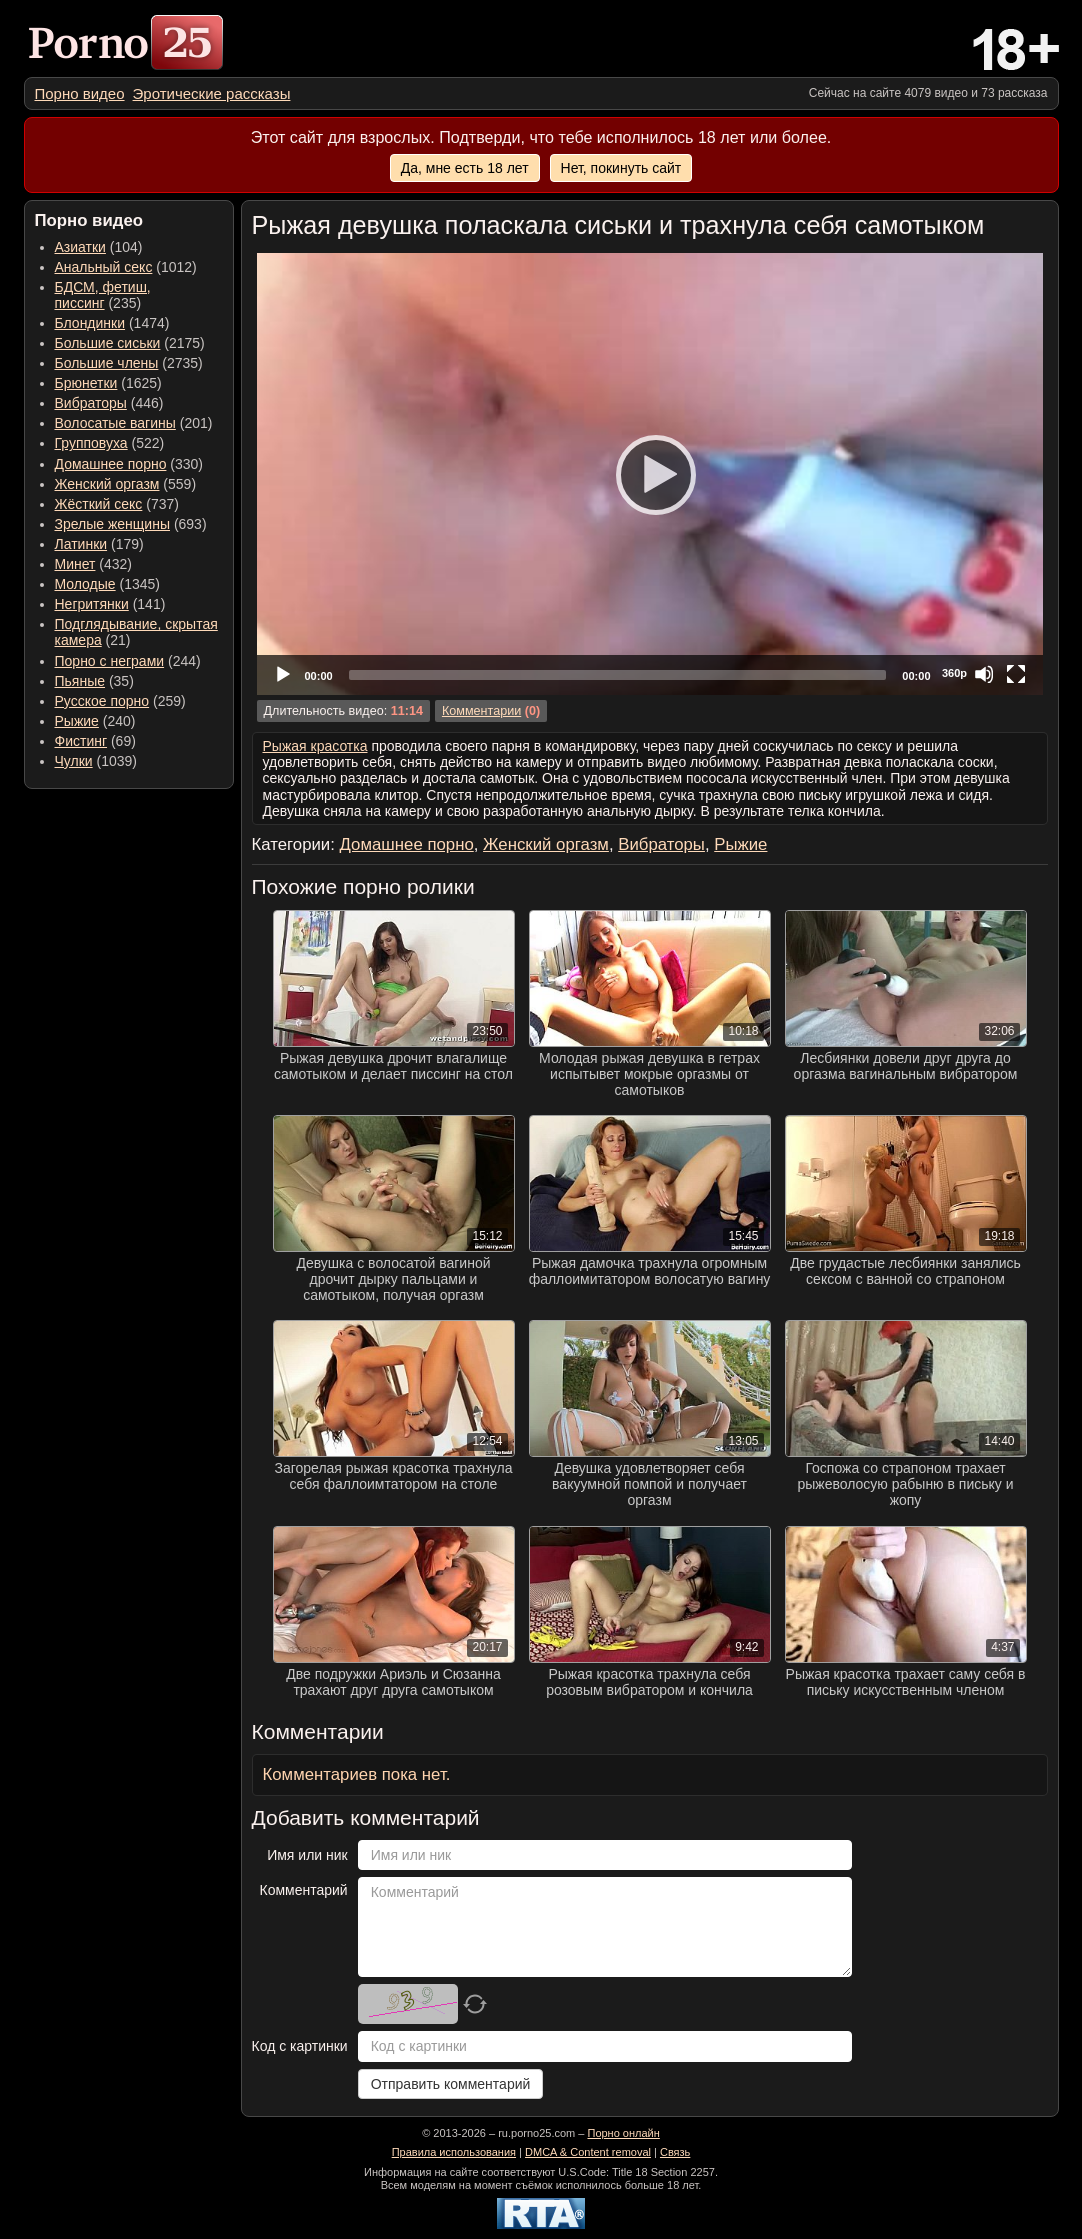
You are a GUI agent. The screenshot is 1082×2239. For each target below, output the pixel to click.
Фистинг (81, 741)
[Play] (650, 474)
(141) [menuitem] (110, 604)
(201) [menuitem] (134, 423)
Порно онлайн (623, 2133)
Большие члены (107, 363)
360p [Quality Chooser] (954, 673)
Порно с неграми (110, 661)
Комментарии (481, 711)
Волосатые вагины (115, 423)
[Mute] (984, 674)
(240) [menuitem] (95, 721)
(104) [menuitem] (99, 247)
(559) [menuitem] (126, 484)
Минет (75, 564)
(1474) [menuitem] (112, 323)
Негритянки (92, 604)
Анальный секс (104, 267)
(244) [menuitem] (128, 661)
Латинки (81, 544)
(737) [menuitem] (117, 504)
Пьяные (80, 681)
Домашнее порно (111, 464)
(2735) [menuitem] (129, 363)
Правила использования (454, 2152)
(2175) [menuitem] (130, 343)
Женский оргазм (107, 484)
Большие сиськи (108, 343)
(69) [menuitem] (95, 741)
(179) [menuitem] (99, 544)
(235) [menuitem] (103, 295)
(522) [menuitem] (110, 443)
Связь (675, 2152)
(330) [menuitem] (129, 464)
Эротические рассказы (212, 93)
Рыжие (77, 721)
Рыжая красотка (315, 746)
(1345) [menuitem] (107, 584)
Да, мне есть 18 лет (465, 168)
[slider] (618, 675)
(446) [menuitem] (109, 403)
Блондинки (90, 323)
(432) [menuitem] (94, 564)
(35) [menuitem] (94, 681)
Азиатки (80, 247)
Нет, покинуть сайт (621, 168)
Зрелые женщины (113, 524)
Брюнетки (86, 383)
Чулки (74, 761)
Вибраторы (91, 403)
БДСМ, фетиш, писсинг (103, 295)
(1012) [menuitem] (126, 267)
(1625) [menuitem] (108, 383)
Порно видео (80, 93)
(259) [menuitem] (120, 701)
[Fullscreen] (1016, 674)
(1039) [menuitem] (96, 761)
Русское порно (102, 701)
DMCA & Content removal (588, 2152)
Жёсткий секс (99, 504)
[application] (650, 474)
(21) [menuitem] (136, 632)
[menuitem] (80, 93)
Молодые (85, 584)
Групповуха (91, 443)
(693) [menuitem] (131, 524)
